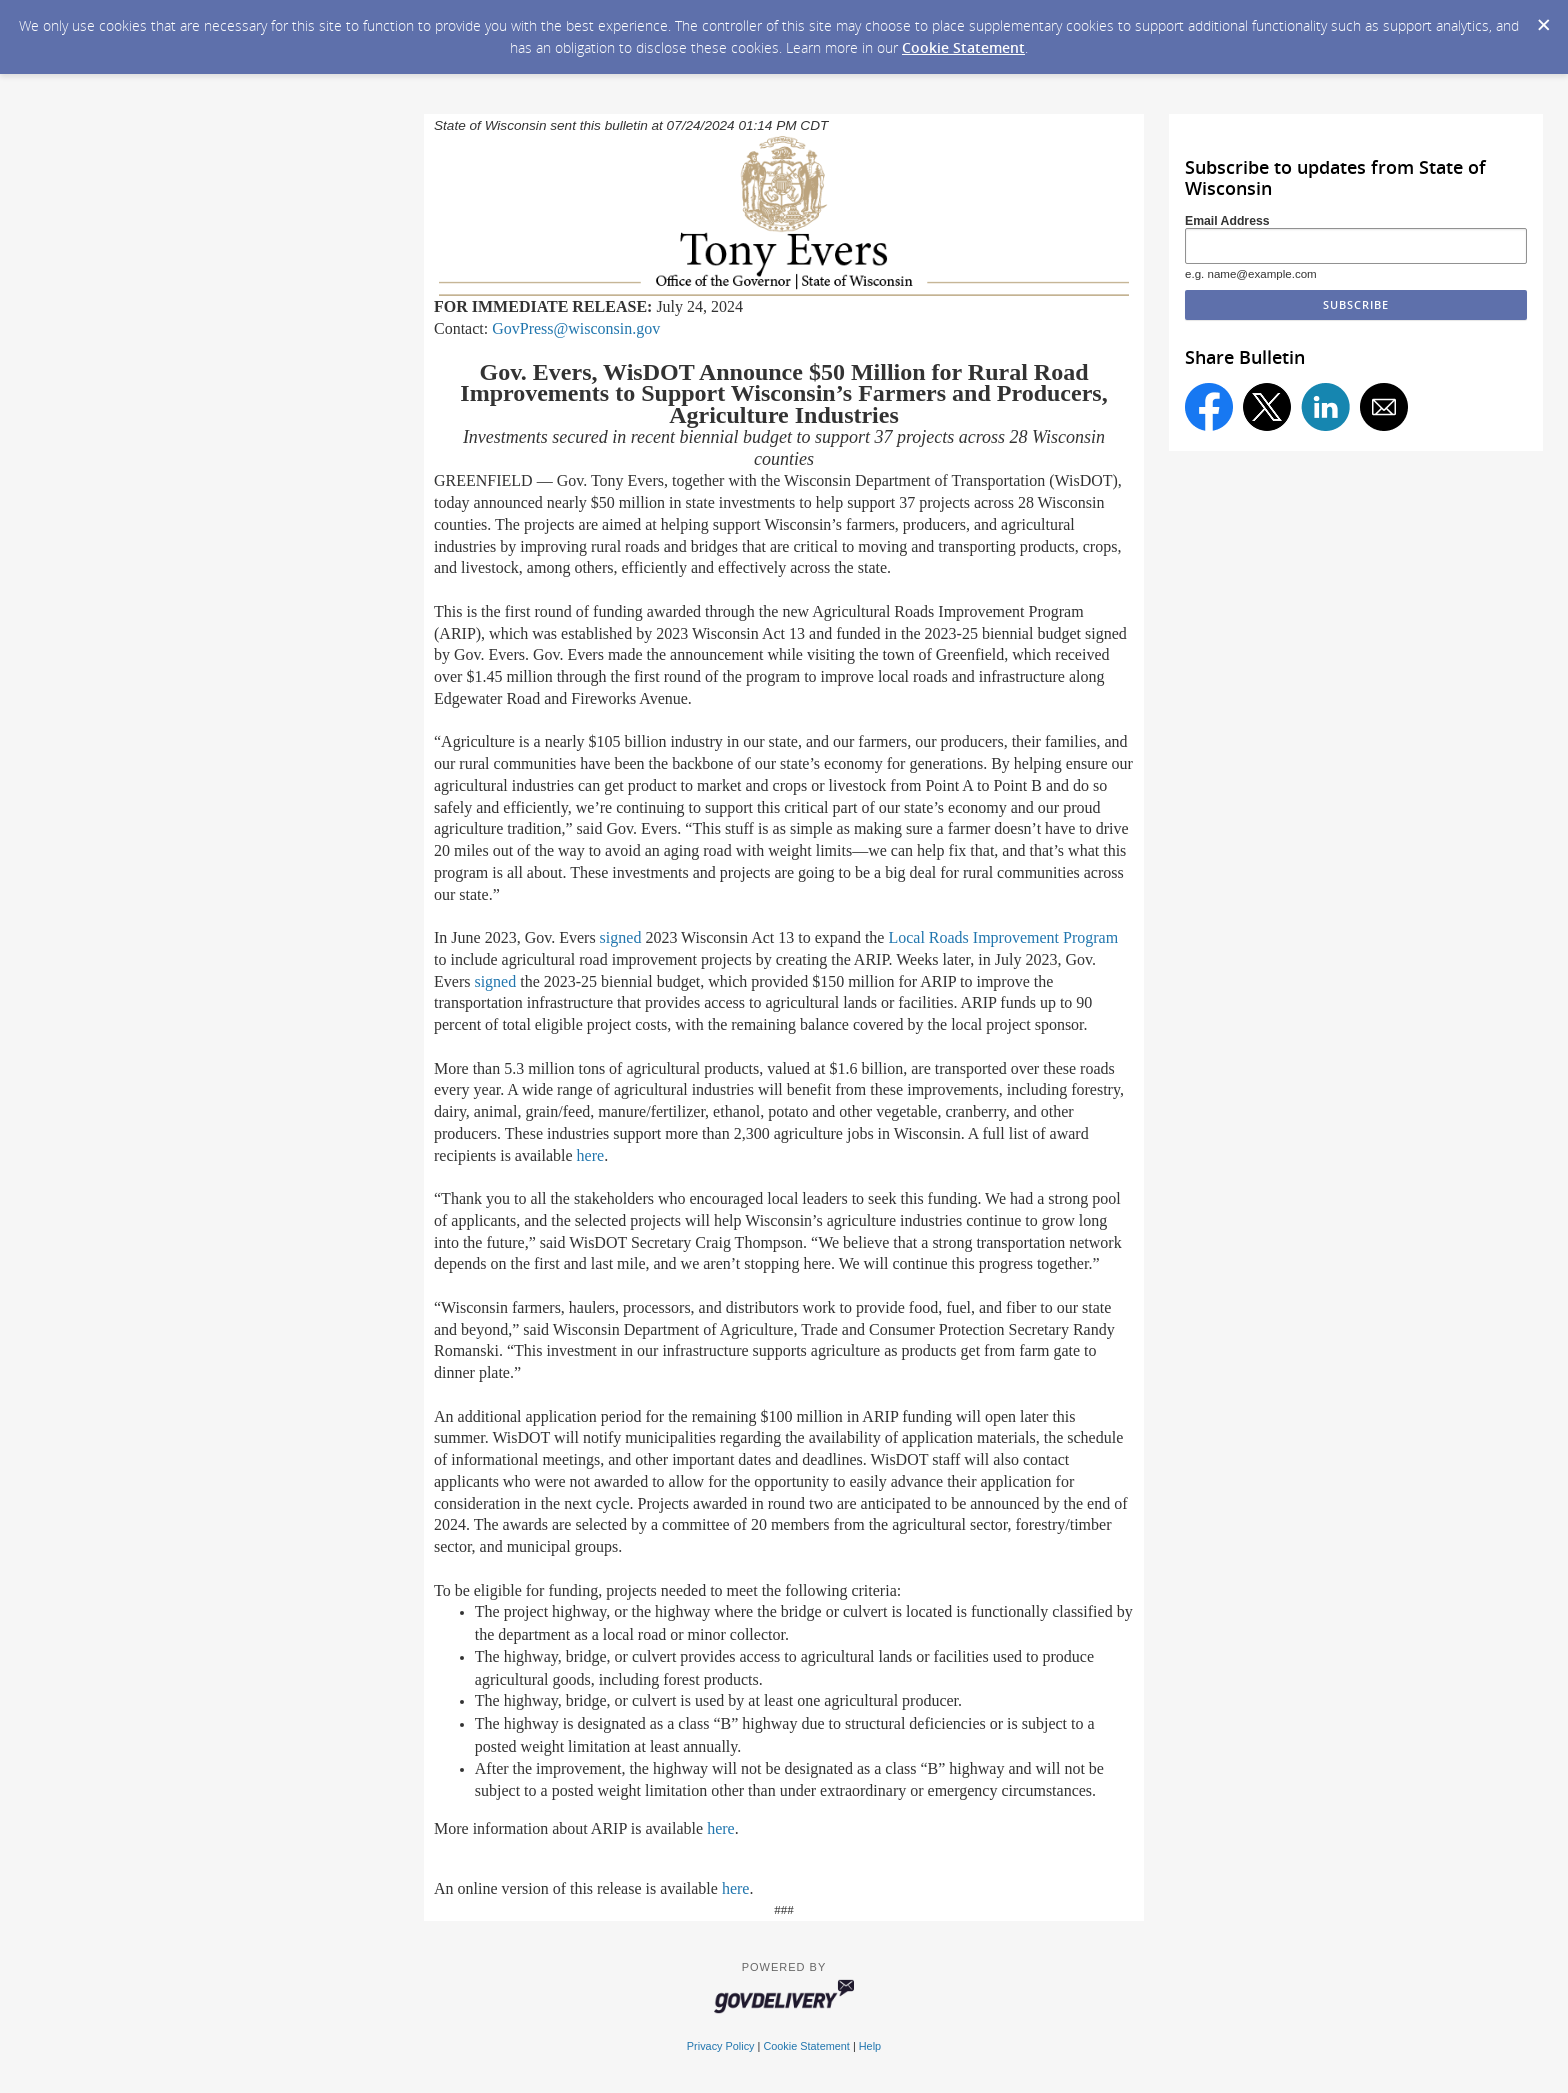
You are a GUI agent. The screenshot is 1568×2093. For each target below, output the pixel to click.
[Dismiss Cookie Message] (1543, 19)
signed (621, 937)
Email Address (1227, 221)
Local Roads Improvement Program (1003, 937)
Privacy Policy (721, 2046)
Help (870, 2046)
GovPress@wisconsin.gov (576, 328)
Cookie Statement (963, 47)
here (591, 1155)
